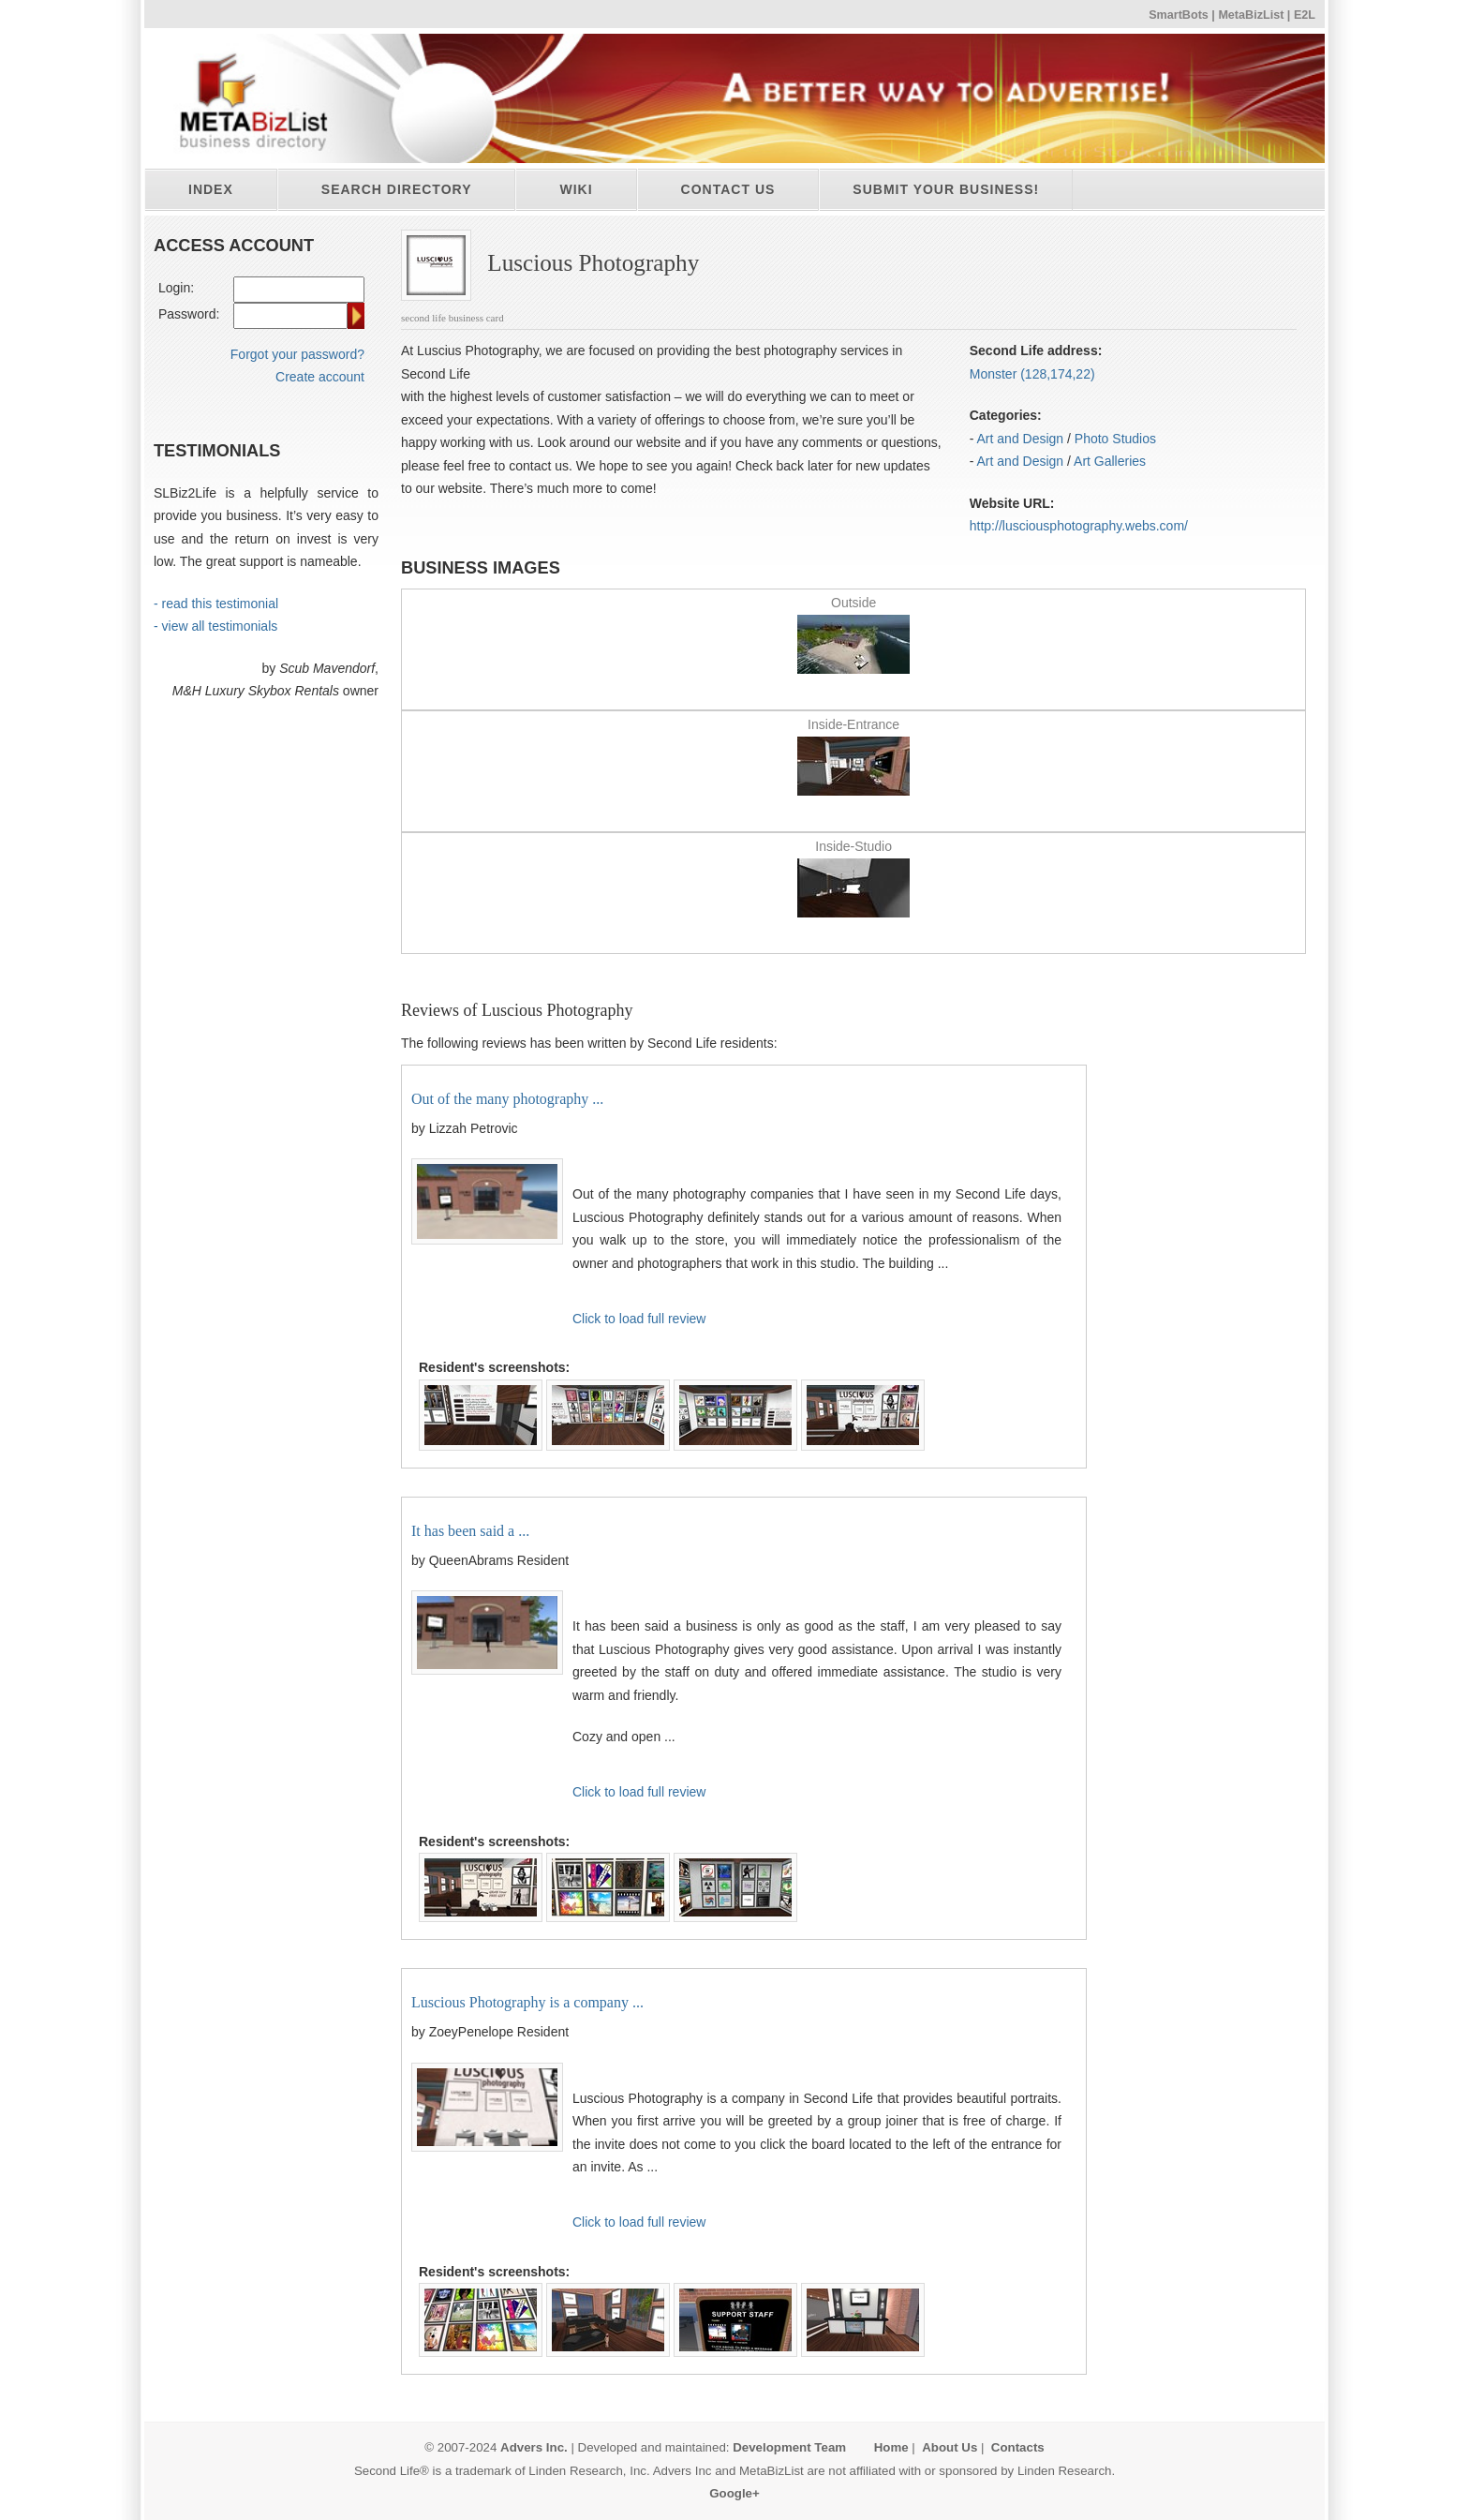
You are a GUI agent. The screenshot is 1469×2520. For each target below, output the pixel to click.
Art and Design (1020, 438)
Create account (319, 376)
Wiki (575, 189)
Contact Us (728, 189)
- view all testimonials (215, 626)
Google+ (734, 2493)
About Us (949, 2447)
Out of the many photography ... (507, 1099)
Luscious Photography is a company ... (527, 2002)
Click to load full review (638, 1318)
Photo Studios (1115, 438)
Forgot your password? (297, 354)
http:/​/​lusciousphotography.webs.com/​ (1079, 525)
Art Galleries (1110, 461)
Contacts (1018, 2447)
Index (210, 189)
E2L (1304, 15)
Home (891, 2447)
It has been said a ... (470, 1531)
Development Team (789, 2447)
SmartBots (1179, 15)
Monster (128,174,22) (1032, 373)
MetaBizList (1251, 15)
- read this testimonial (216, 603)
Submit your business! (946, 189)
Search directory (396, 189)
